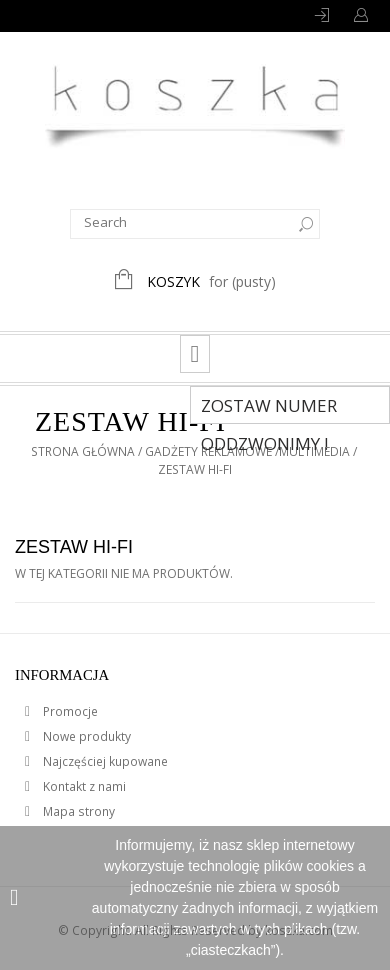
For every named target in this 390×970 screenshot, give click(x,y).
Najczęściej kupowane (104, 761)
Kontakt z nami (83, 786)
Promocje (69, 711)
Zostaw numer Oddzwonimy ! (269, 409)
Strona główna (83, 451)
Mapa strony (77, 811)
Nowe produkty (85, 736)
